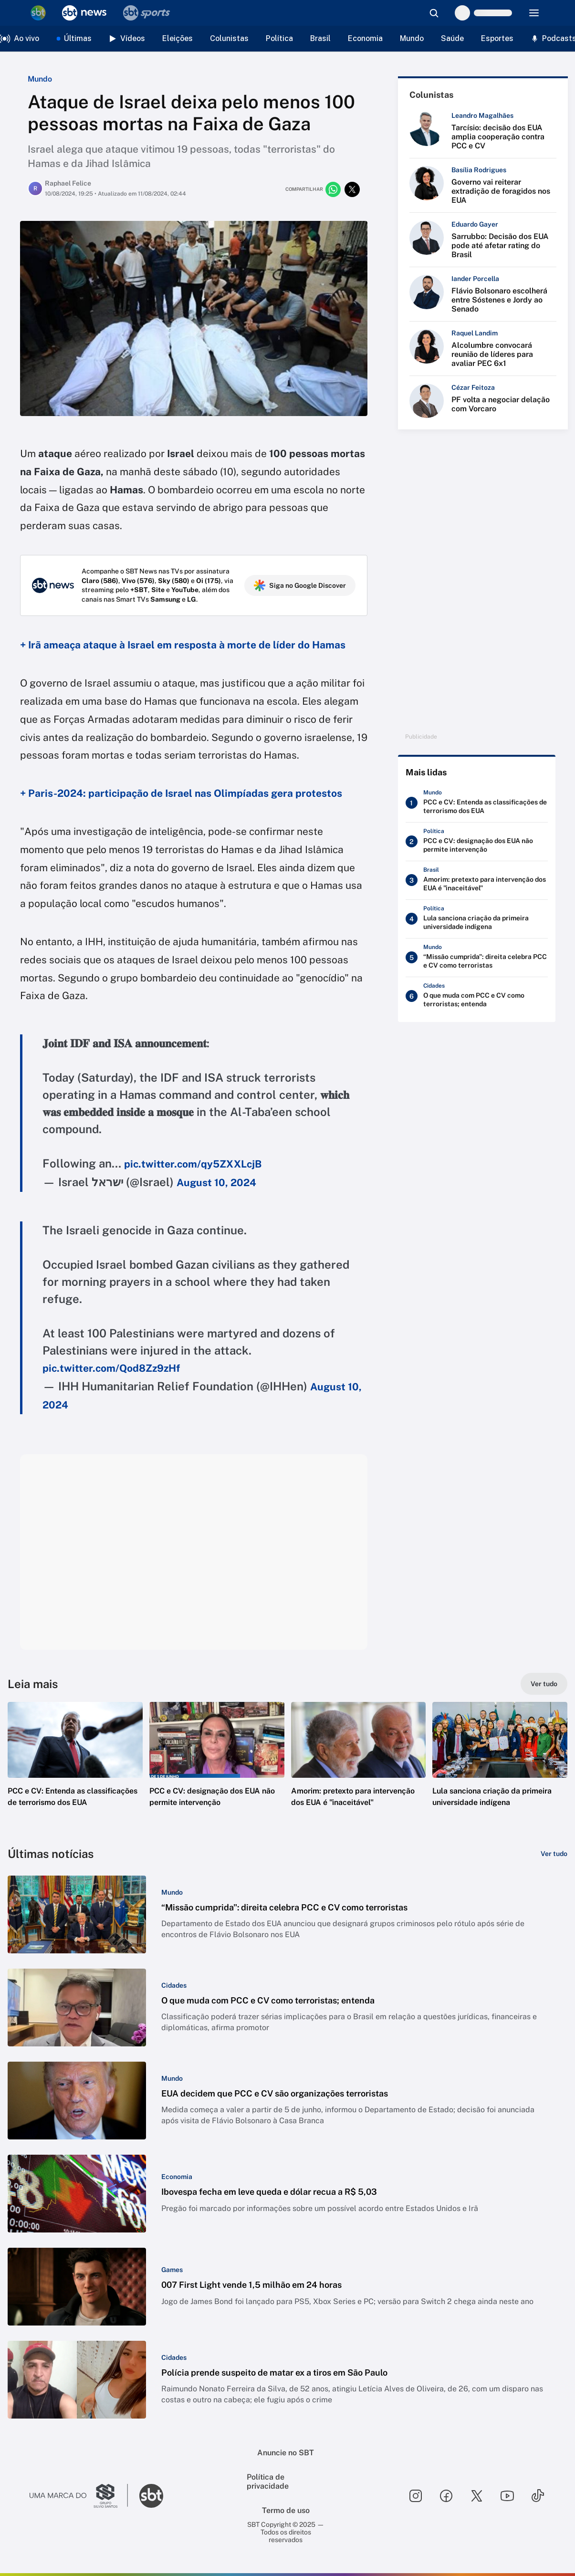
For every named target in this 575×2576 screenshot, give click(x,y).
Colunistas (229, 38)
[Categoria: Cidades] (174, 1985)
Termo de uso (286, 2510)
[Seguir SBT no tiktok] (537, 2495)
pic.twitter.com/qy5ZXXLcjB (192, 1164)
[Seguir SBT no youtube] (507, 2495)
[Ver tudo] (544, 1684)
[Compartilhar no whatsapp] (333, 189)
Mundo (412, 38)
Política (279, 38)
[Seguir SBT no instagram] (415, 2495)
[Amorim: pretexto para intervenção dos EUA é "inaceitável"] (477, 880)
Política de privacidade (268, 2481)
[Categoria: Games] (172, 2270)
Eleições (177, 38)
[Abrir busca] (433, 12)
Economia (365, 38)
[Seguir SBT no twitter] (476, 2495)
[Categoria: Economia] (176, 2176)
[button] (75, 1769)
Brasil (320, 38)
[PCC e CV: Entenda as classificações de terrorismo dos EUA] (477, 803)
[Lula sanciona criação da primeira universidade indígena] (477, 919)
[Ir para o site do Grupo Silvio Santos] (79, 2496)
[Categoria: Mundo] (172, 1892)
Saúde (452, 38)
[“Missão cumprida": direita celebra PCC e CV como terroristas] (477, 957)
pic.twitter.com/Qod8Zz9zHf (111, 1368)
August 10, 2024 (216, 1183)
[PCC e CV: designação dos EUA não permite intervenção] (477, 841)
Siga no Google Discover (300, 585)
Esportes (497, 38)
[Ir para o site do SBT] (151, 2496)
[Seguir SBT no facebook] (446, 2495)
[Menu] (533, 12)
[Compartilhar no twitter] (352, 189)
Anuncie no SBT (285, 2452)
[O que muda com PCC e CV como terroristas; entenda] (477, 996)
